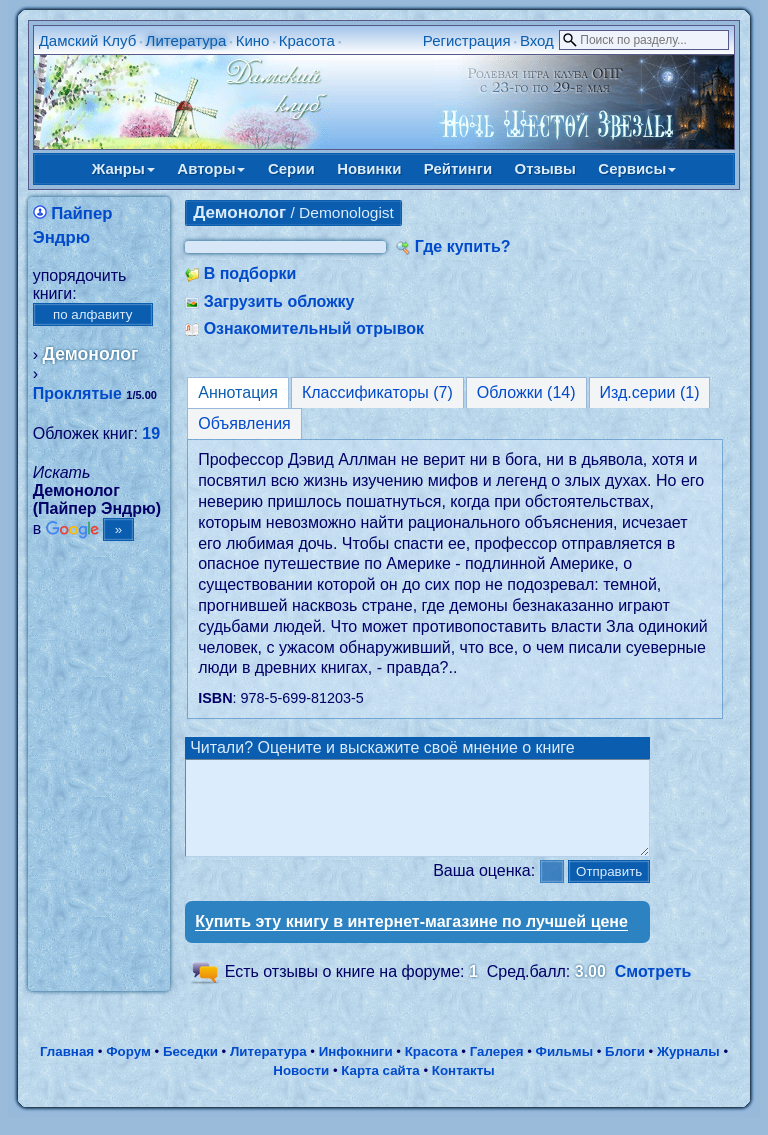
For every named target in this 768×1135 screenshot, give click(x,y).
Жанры (123, 168)
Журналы (688, 1069)
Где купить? (463, 246)
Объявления (244, 423)
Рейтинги (458, 168)
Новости (301, 1088)
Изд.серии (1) (650, 392)
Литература (186, 40)
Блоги (625, 1069)
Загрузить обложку (279, 301)
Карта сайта (380, 1088)
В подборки (250, 273)
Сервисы (637, 168)
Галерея (497, 1069)
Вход (537, 40)
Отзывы (545, 168)
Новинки (369, 168)
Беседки (190, 1069)
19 (151, 433)
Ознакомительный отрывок (314, 328)
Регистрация (467, 40)
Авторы (211, 168)
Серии (291, 168)
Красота (307, 40)
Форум (128, 1069)
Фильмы (564, 1069)
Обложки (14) (526, 392)
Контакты (463, 1088)
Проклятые (77, 393)
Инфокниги (356, 1069)
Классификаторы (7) (377, 392)
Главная (67, 1069)
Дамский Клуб (88, 40)
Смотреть (653, 989)
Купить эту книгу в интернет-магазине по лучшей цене (411, 939)
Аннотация (238, 392)
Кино (253, 40)
